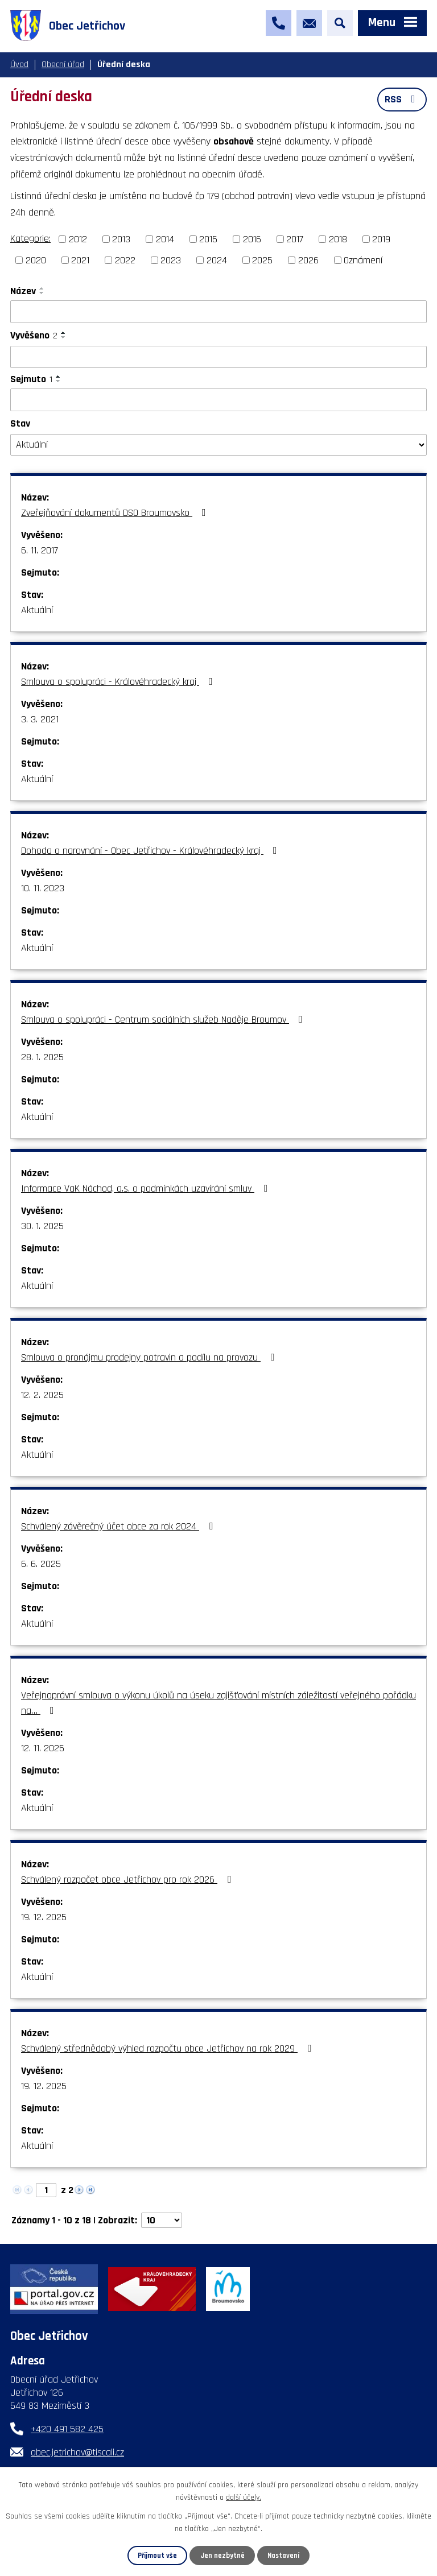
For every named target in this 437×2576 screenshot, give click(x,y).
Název (23, 290)
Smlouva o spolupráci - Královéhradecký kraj (119, 681)
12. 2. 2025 (42, 1394)
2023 (170, 260)
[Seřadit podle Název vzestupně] (42, 288)
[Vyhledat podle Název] (218, 311)
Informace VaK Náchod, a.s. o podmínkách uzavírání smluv (147, 1188)
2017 (294, 239)
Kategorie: (30, 238)
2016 (252, 239)
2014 (165, 239)
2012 (78, 239)
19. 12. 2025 (44, 1917)
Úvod (19, 65)
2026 (308, 260)
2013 (121, 239)
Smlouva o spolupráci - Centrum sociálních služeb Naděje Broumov (164, 1019)
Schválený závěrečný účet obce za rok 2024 (119, 1526)
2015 (208, 239)
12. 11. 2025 (42, 1748)
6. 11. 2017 (39, 550)
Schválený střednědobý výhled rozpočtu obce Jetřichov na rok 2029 (168, 2048)
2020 (36, 260)
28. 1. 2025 (42, 1057)
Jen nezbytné (222, 2555)
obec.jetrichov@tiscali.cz (77, 2452)
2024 (217, 260)
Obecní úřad (63, 65)
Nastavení (283, 2555)
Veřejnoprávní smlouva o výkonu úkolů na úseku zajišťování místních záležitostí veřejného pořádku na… (218, 1703)
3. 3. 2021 (40, 719)
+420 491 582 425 (67, 2429)
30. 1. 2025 (42, 1226)
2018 (338, 239)
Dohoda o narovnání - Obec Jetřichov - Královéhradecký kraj (151, 850)
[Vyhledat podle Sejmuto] (218, 399)
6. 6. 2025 (41, 1563)
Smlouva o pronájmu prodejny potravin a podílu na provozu (150, 1357)
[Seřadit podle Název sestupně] (42, 293)
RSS (402, 99)
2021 (80, 260)
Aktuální (37, 610)
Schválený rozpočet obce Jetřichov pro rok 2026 (128, 1879)
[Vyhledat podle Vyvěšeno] (218, 357)
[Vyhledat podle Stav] (218, 445)
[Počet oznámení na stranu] (161, 2220)
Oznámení (363, 260)
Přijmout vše (157, 2555)
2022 (125, 260)
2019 (381, 239)
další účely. (243, 2497)
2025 (262, 260)
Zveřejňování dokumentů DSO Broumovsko (116, 512)
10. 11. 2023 (42, 888)
